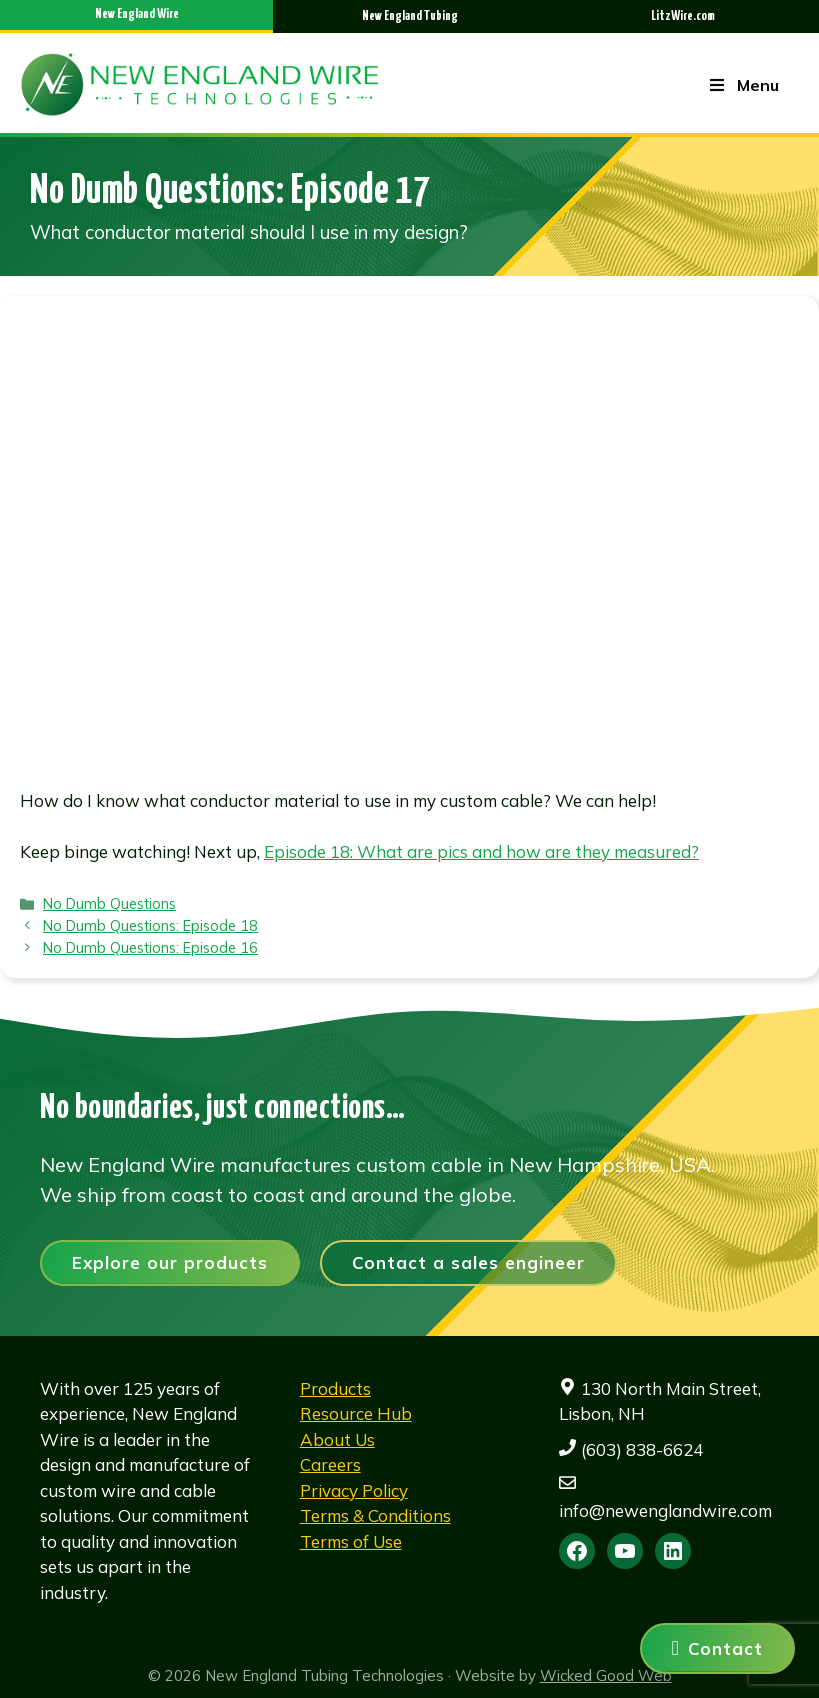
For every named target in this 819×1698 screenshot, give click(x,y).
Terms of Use (351, 1541)
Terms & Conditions (375, 1515)
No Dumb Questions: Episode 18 (150, 925)
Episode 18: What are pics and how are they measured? (481, 851)
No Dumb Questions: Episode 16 (150, 947)
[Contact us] (717, 1648)
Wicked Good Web (606, 1675)
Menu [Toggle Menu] (743, 85)
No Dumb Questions (109, 903)
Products (335, 1388)
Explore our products (170, 1262)
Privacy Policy (354, 1490)
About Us (337, 1439)
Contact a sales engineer (468, 1262)
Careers (330, 1464)
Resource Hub (356, 1413)
